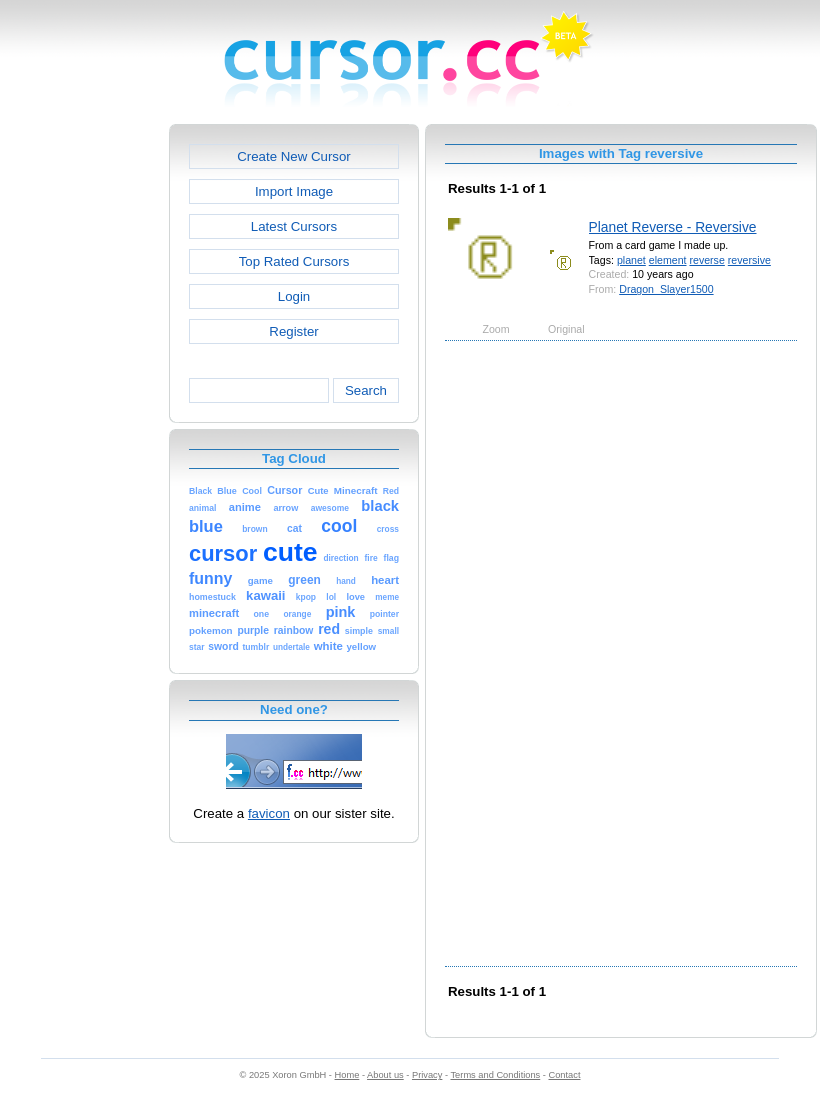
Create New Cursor (294, 156)
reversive (749, 260)
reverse (706, 260)
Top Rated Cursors (294, 261)
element (668, 260)
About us (385, 1075)
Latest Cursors (294, 226)
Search (366, 390)
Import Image (294, 191)
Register (293, 331)
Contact (565, 1075)
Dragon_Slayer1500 (666, 289)
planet (631, 260)
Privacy (427, 1075)
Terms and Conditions (495, 1075)
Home (347, 1075)
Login (294, 296)
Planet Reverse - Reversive (673, 227)
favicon (269, 813)
